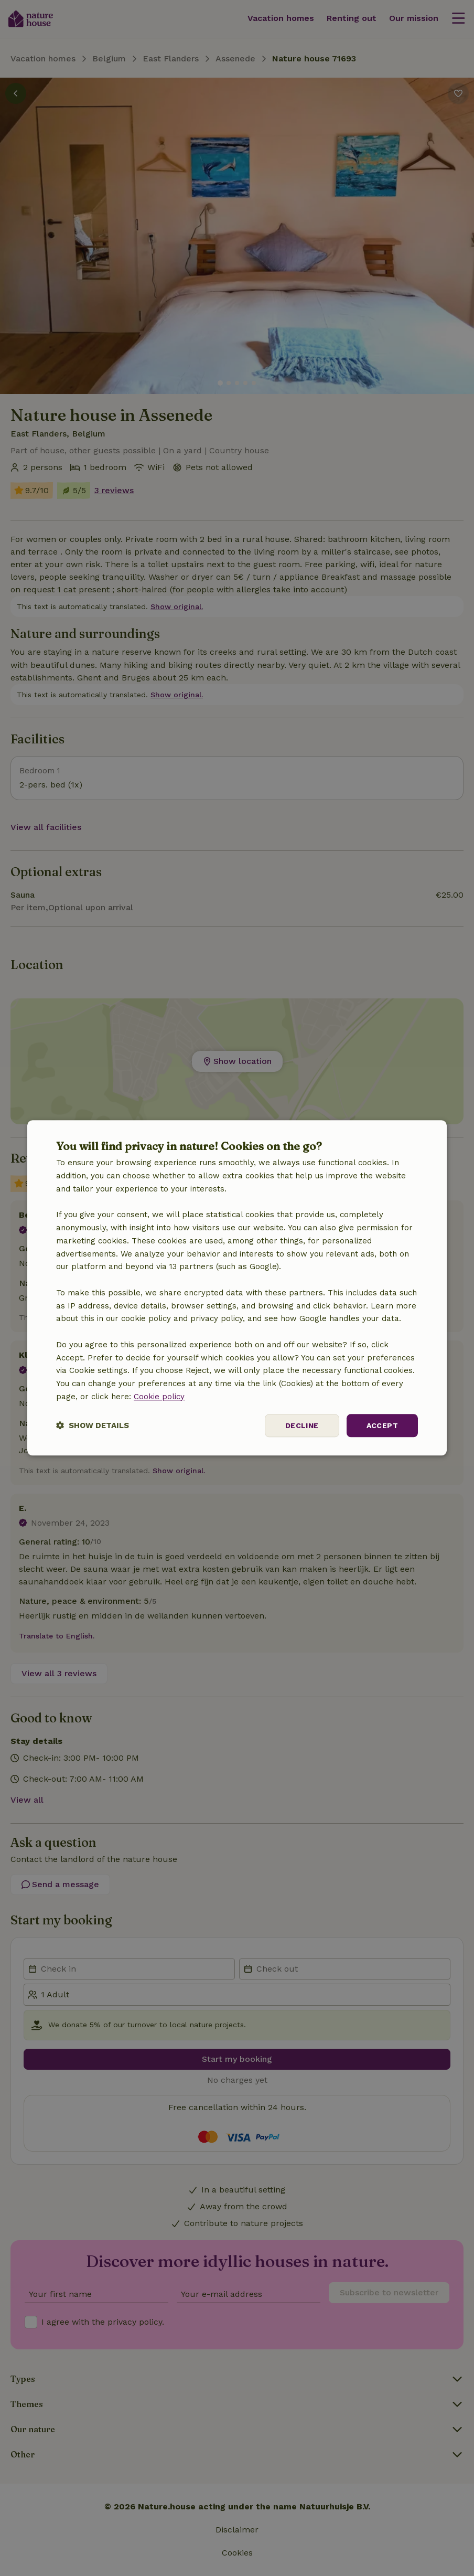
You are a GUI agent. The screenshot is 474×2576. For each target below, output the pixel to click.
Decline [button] (302, 1425)
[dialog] (237, 1287)
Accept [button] (382, 1425)
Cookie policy (159, 1396)
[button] (92, 1426)
